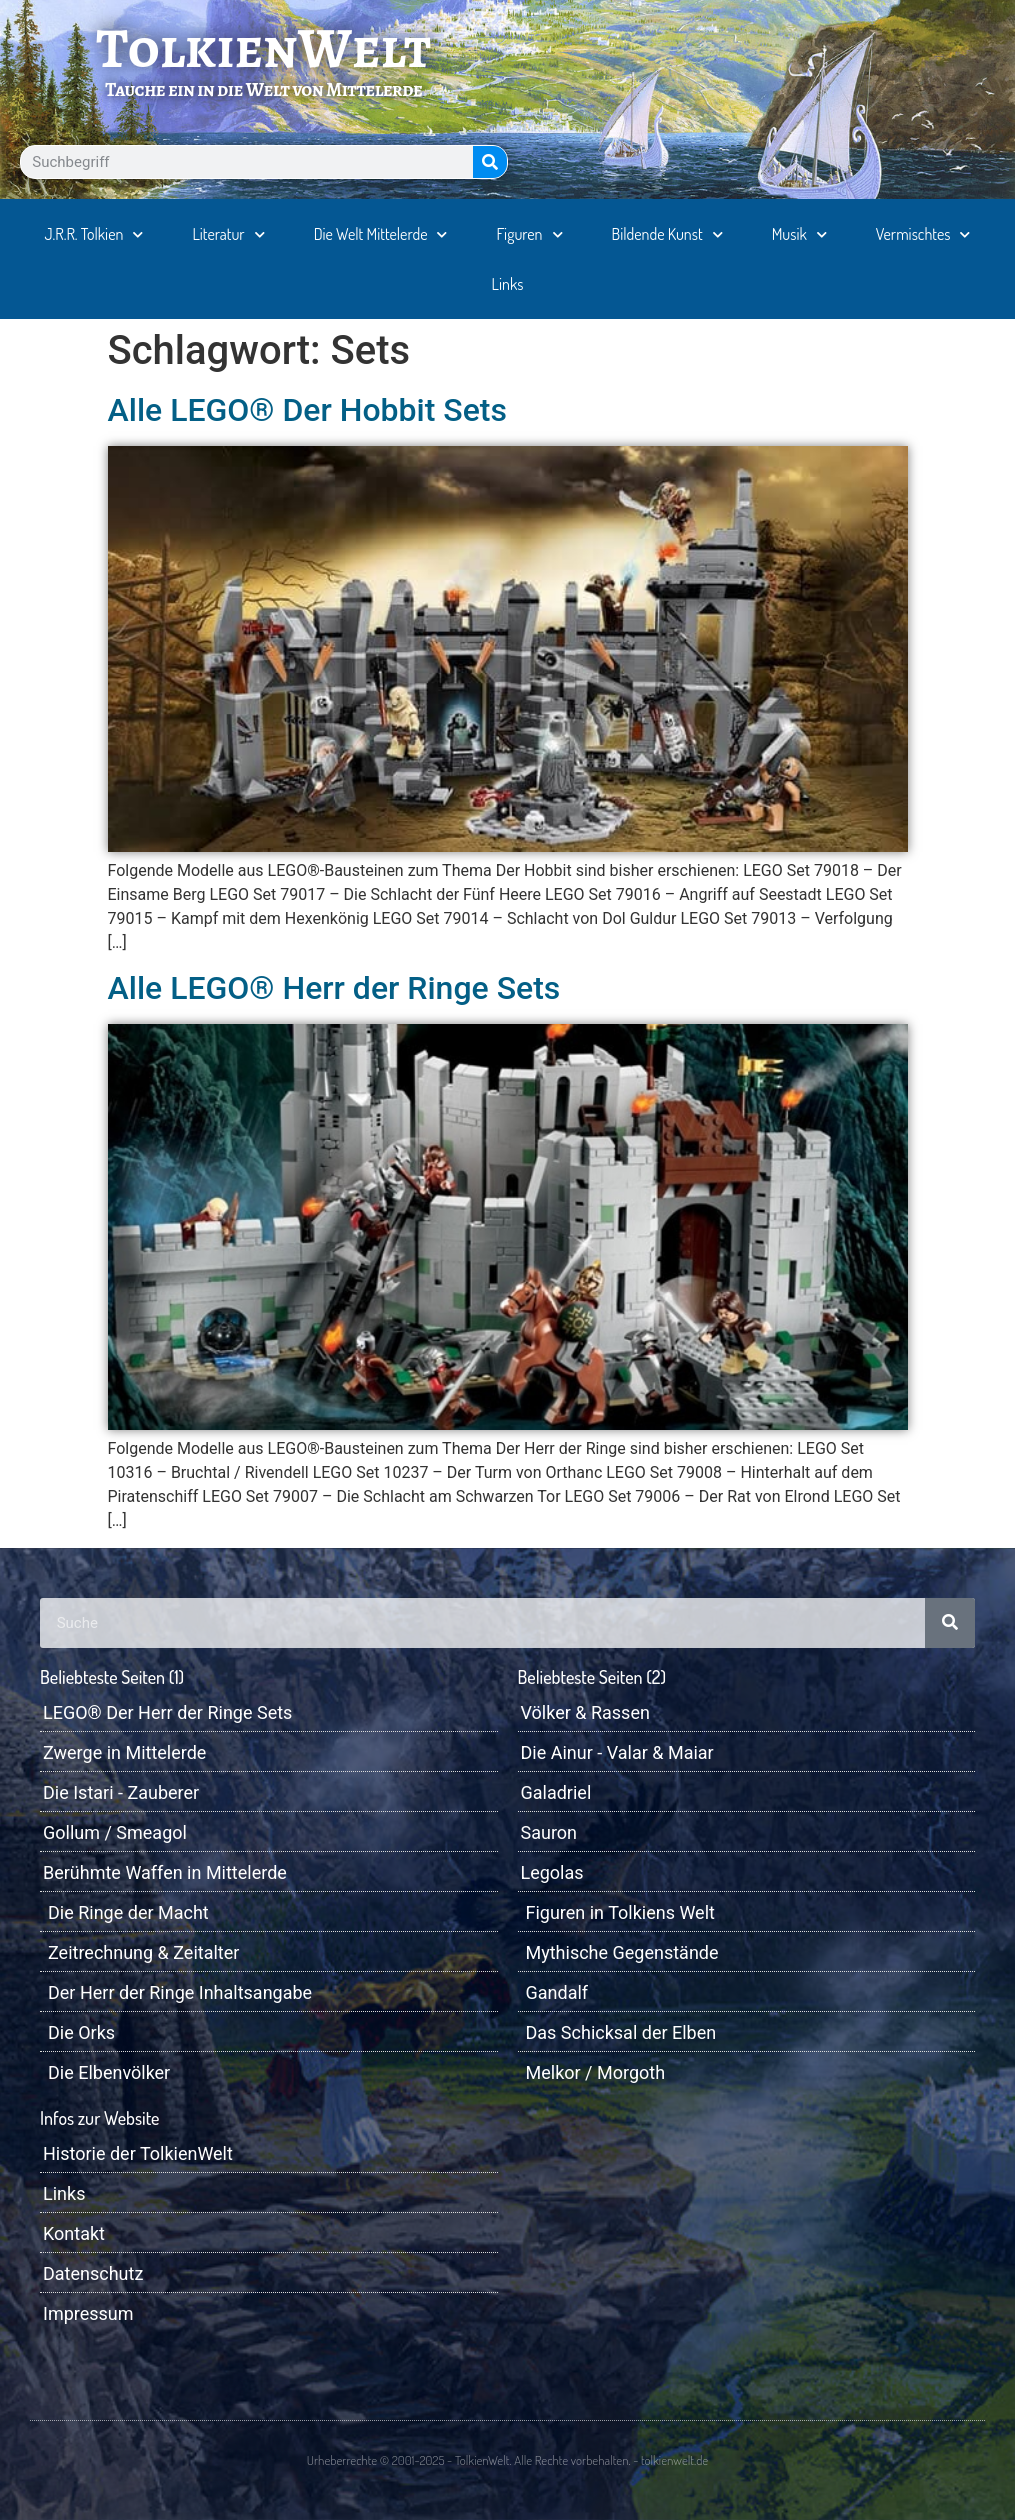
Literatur (228, 234)
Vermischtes (923, 234)
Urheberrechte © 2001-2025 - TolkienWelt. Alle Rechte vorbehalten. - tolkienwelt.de (507, 2460)
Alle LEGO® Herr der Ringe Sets (334, 988)
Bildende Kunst (667, 234)
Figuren (530, 234)
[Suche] (490, 162)
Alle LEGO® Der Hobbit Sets (307, 410)
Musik (799, 234)
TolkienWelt (263, 48)
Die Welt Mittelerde (381, 234)
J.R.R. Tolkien (94, 234)
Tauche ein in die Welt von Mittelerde (263, 89)
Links (508, 284)
